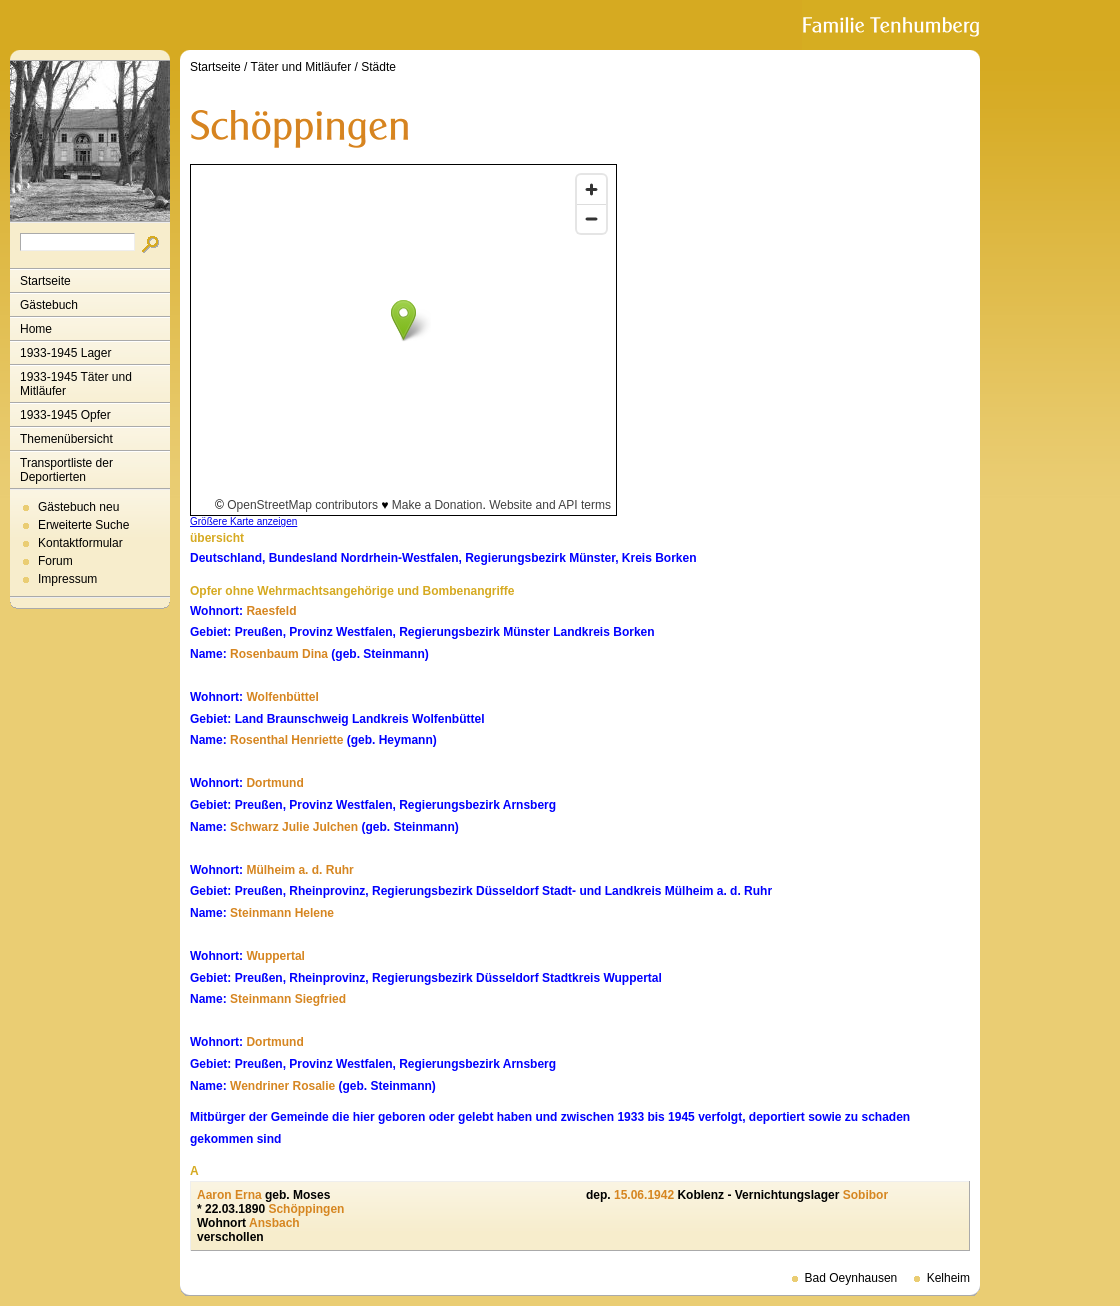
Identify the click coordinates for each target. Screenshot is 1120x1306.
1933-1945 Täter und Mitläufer (76, 384)
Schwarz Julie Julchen (294, 827)
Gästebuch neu (78, 507)
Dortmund (274, 783)
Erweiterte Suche (83, 525)
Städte (378, 67)
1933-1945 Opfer (65, 415)
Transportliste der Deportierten (66, 470)
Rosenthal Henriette (286, 740)
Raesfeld (271, 611)
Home (36, 329)
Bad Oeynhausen (851, 1278)
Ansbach (274, 1223)
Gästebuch (49, 305)
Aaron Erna (229, 1195)
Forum (55, 561)
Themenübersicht (66, 439)
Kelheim (948, 1278)
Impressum (67, 579)
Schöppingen (306, 1209)
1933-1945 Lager (65, 353)
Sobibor (865, 1195)
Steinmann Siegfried (288, 999)
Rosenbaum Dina (279, 654)
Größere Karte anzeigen (243, 521)
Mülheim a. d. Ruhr (299, 870)
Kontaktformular (80, 543)
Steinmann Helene (282, 913)
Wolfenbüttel (282, 697)
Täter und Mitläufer (301, 67)
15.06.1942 (644, 1195)
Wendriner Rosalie (282, 1086)
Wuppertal (275, 956)
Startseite (45, 281)
